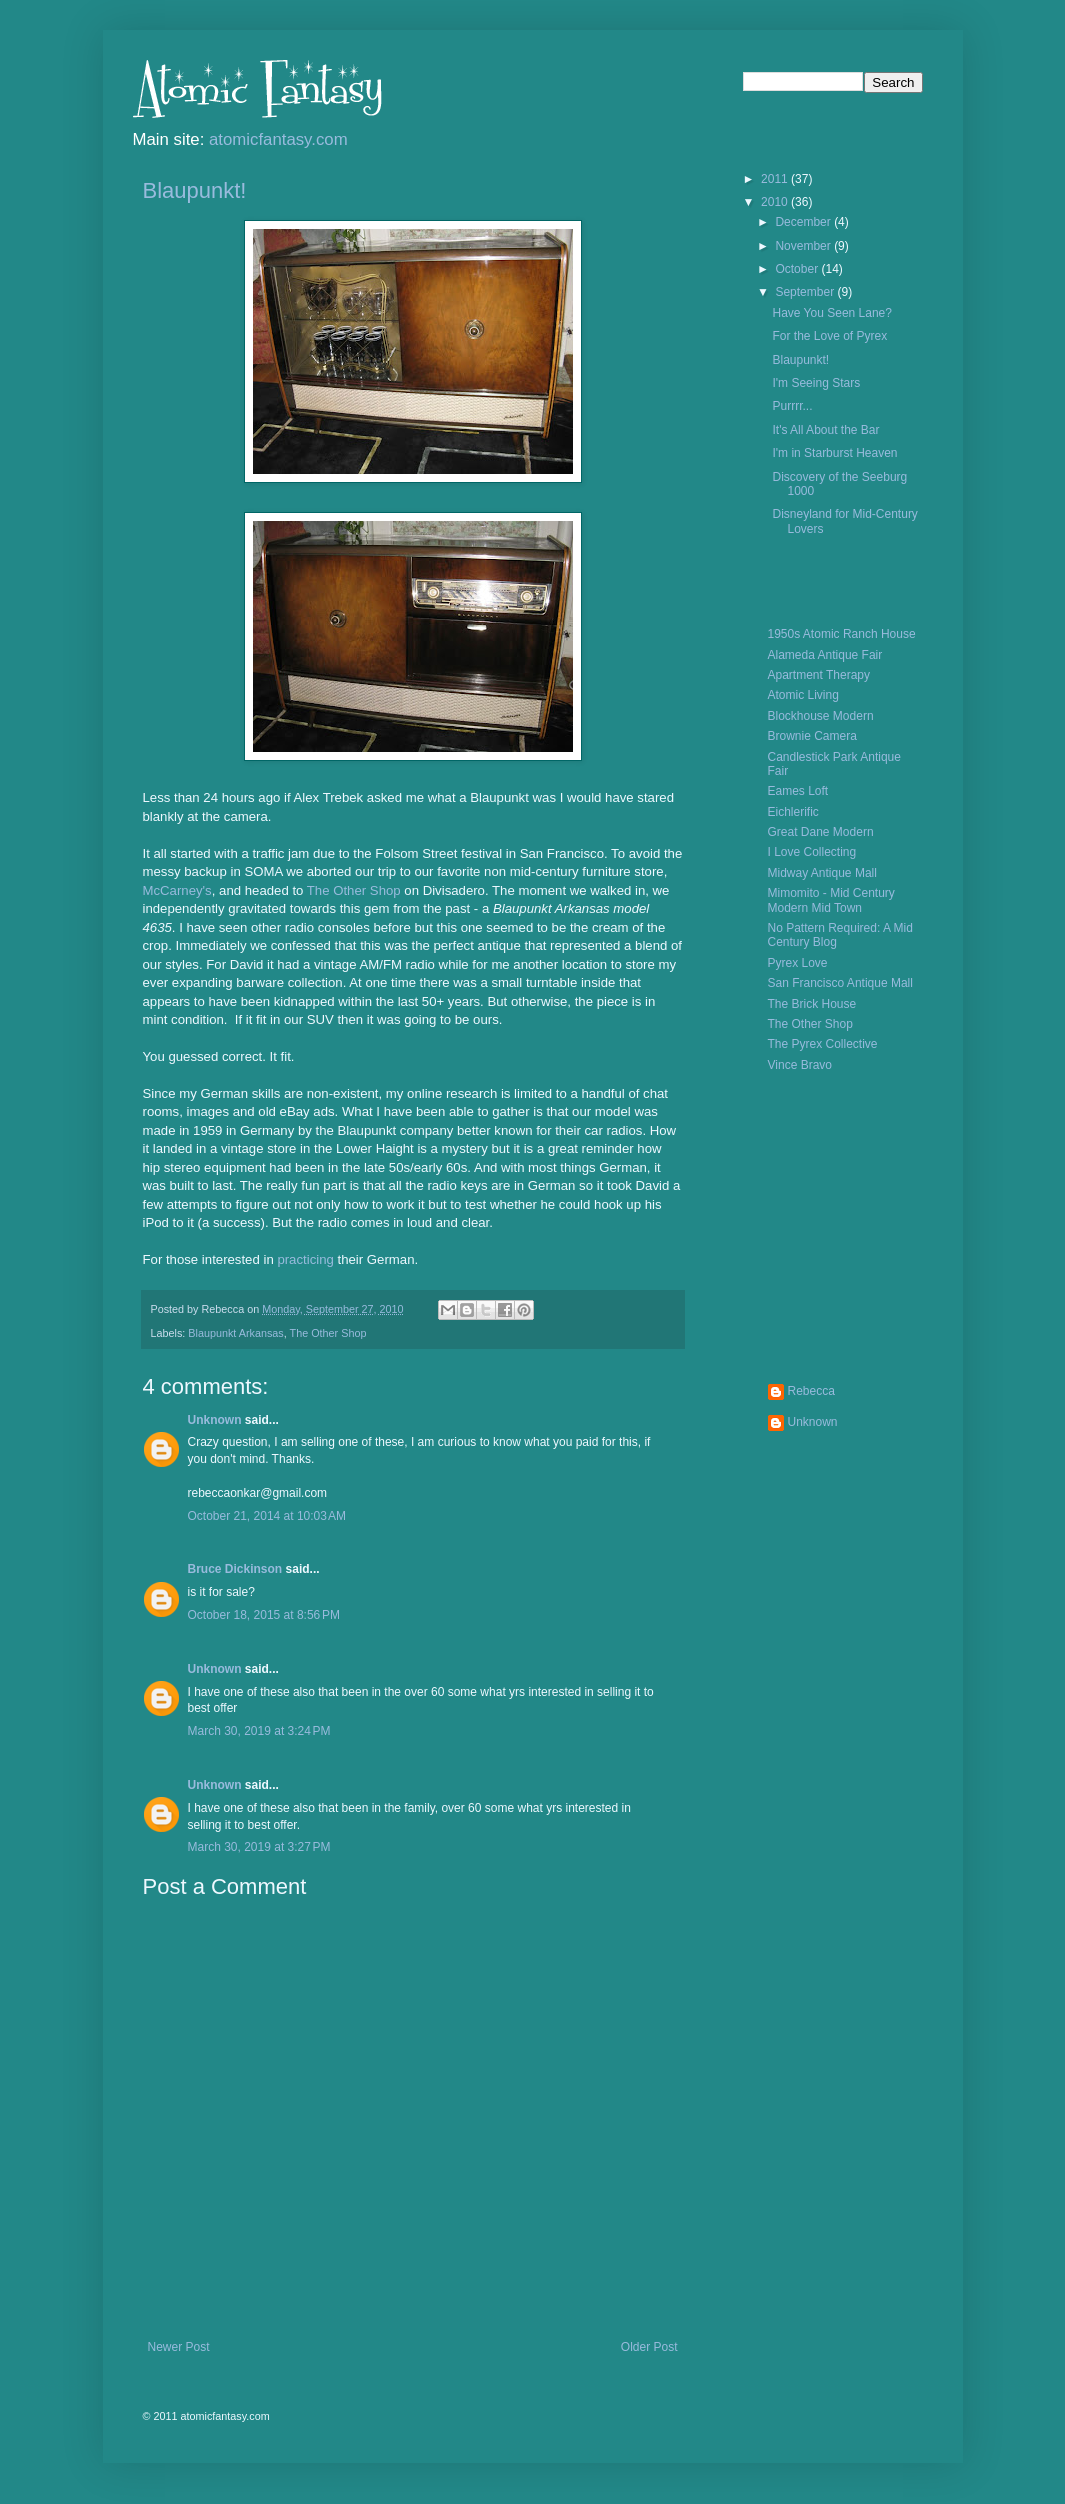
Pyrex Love (798, 963)
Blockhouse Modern (821, 716)
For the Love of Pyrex (829, 336)
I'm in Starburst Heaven (834, 453)
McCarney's (177, 890)
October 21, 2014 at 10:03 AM (267, 1516)
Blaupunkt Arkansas (235, 1333)
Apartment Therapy (819, 675)
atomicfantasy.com (278, 139)
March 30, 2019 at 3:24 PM (259, 1731)
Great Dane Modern (821, 832)
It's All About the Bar (825, 430)
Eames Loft (798, 791)
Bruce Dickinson (235, 1569)
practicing (305, 1259)
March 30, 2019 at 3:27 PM (259, 1847)
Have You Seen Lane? (831, 313)
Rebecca (811, 1391)
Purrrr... (792, 406)
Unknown (215, 1420)
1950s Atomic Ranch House (842, 634)
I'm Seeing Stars (816, 383)
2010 (776, 202)
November (804, 246)
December (804, 222)
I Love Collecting (812, 852)
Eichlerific (793, 812)
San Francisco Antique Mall (840, 983)
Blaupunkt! (195, 190)
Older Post (649, 2347)
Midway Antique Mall (822, 873)
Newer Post (179, 2347)
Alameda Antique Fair (825, 655)
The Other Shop (354, 890)
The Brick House (812, 1004)
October (798, 269)
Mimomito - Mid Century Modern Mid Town (831, 900)
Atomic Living (803, 695)
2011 (776, 179)
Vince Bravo (800, 1065)
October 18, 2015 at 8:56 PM (264, 1615)
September (806, 292)
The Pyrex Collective (823, 1044)
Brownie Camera (812, 736)
